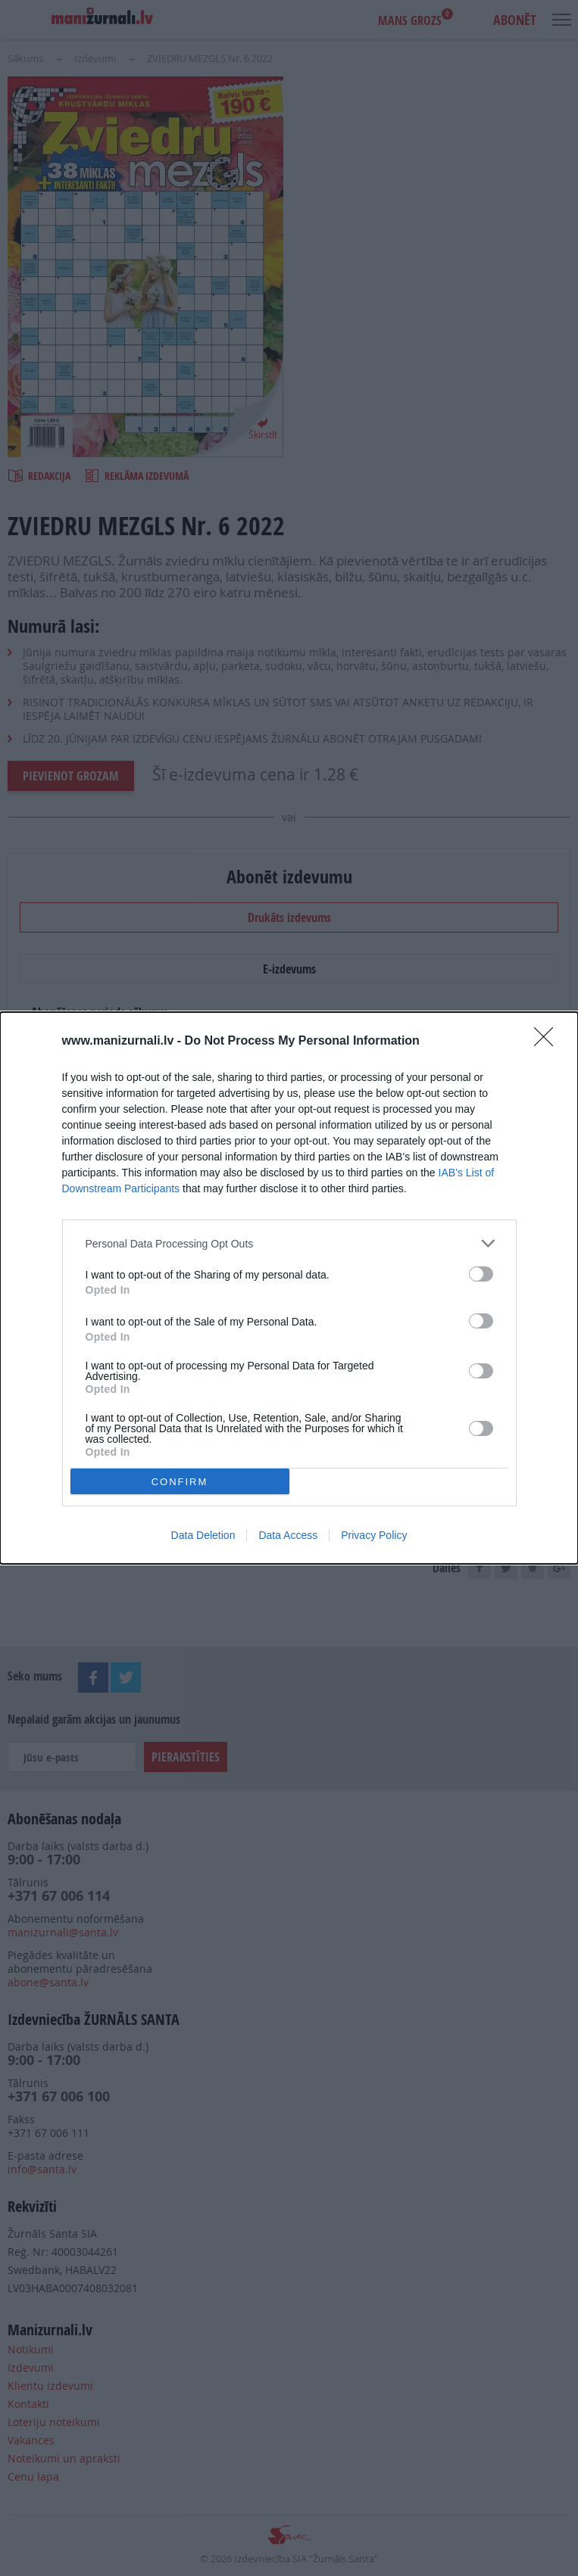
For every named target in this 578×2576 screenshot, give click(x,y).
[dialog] (289, 1288)
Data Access (287, 1535)
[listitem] (289, 1243)
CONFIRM (180, 1481)
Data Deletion (203, 1535)
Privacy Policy (374, 1535)
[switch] (481, 1274)
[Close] (548, 1041)
